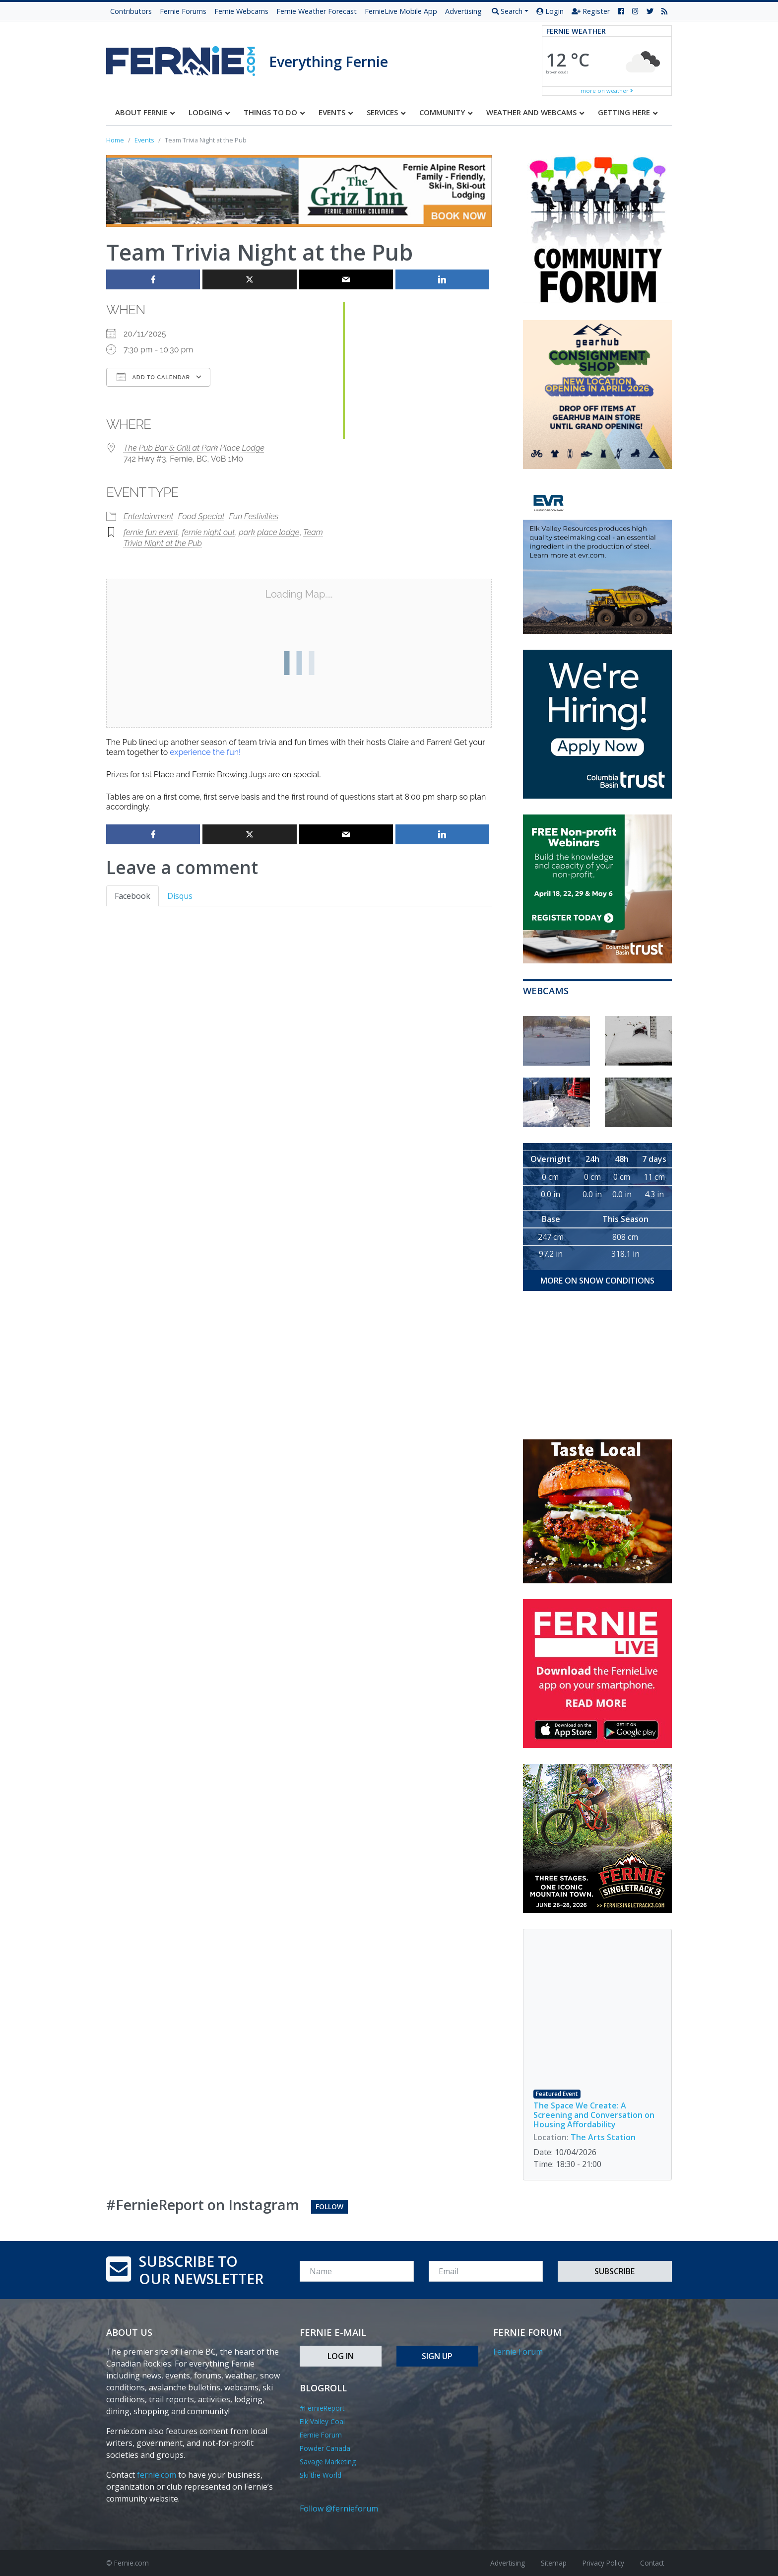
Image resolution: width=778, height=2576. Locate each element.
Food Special (201, 516)
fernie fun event (151, 532)
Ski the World (320, 2475)
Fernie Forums (183, 11)
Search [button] (507, 11)
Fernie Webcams (241, 11)
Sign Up (437, 2356)
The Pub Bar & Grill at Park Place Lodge (194, 448)
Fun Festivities (253, 516)
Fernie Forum (321, 2435)
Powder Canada (325, 2448)
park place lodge (269, 532)
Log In (340, 2356)
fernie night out (208, 532)
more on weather (607, 90)
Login (550, 11)
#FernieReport (322, 2408)
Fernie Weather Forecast (316, 11)
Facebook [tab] (132, 895)
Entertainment (149, 516)
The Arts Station (603, 2137)
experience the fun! (205, 752)
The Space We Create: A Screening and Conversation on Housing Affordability (593, 2115)
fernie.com (156, 2474)
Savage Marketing (328, 2461)
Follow (329, 2206)
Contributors (131, 11)
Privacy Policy (603, 2563)
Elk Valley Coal (322, 2421)
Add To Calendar (153, 376)
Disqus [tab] (180, 895)
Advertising (463, 11)
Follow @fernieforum (339, 2508)
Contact (652, 2563)
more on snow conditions (597, 1280)
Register (591, 11)
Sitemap (554, 2563)
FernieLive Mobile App (401, 11)
